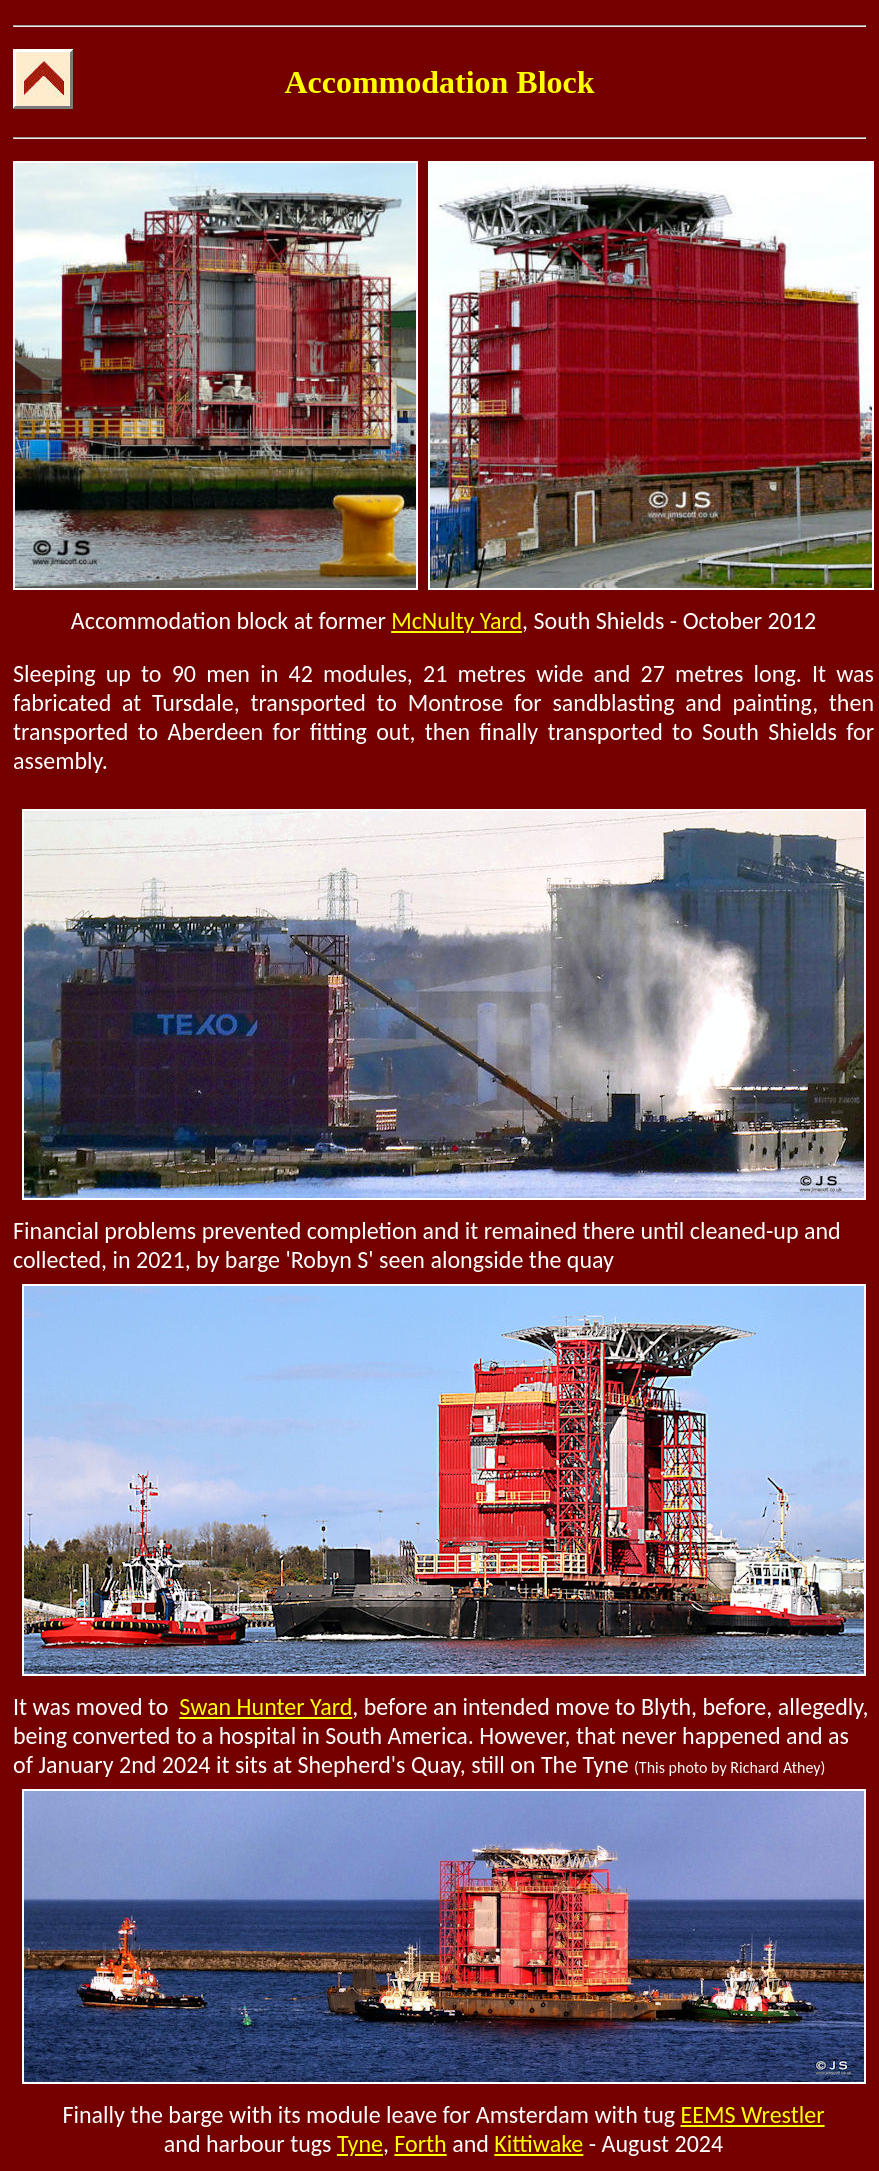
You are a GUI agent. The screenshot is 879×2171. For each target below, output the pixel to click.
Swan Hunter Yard (265, 1706)
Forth (420, 2143)
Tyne (360, 2143)
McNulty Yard (456, 620)
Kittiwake (538, 2143)
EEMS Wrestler (753, 2114)
